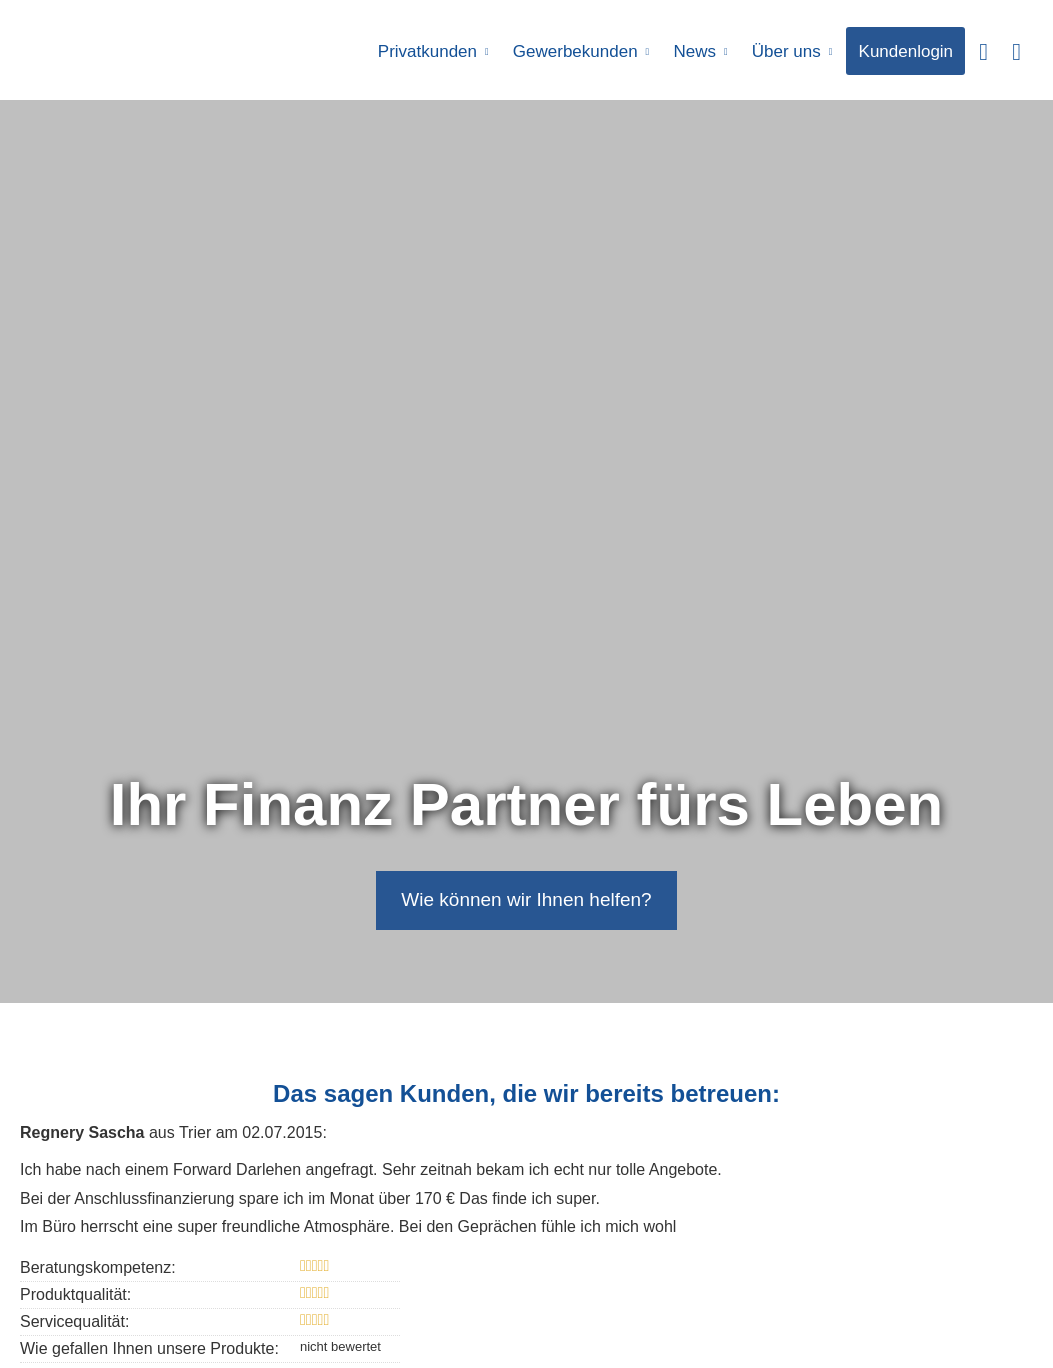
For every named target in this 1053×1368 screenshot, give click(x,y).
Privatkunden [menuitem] (428, 51)
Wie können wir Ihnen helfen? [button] (526, 899)
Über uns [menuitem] (786, 51)
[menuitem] (983, 51)
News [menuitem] (695, 51)
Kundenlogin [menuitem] (906, 51)
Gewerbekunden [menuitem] (576, 51)
